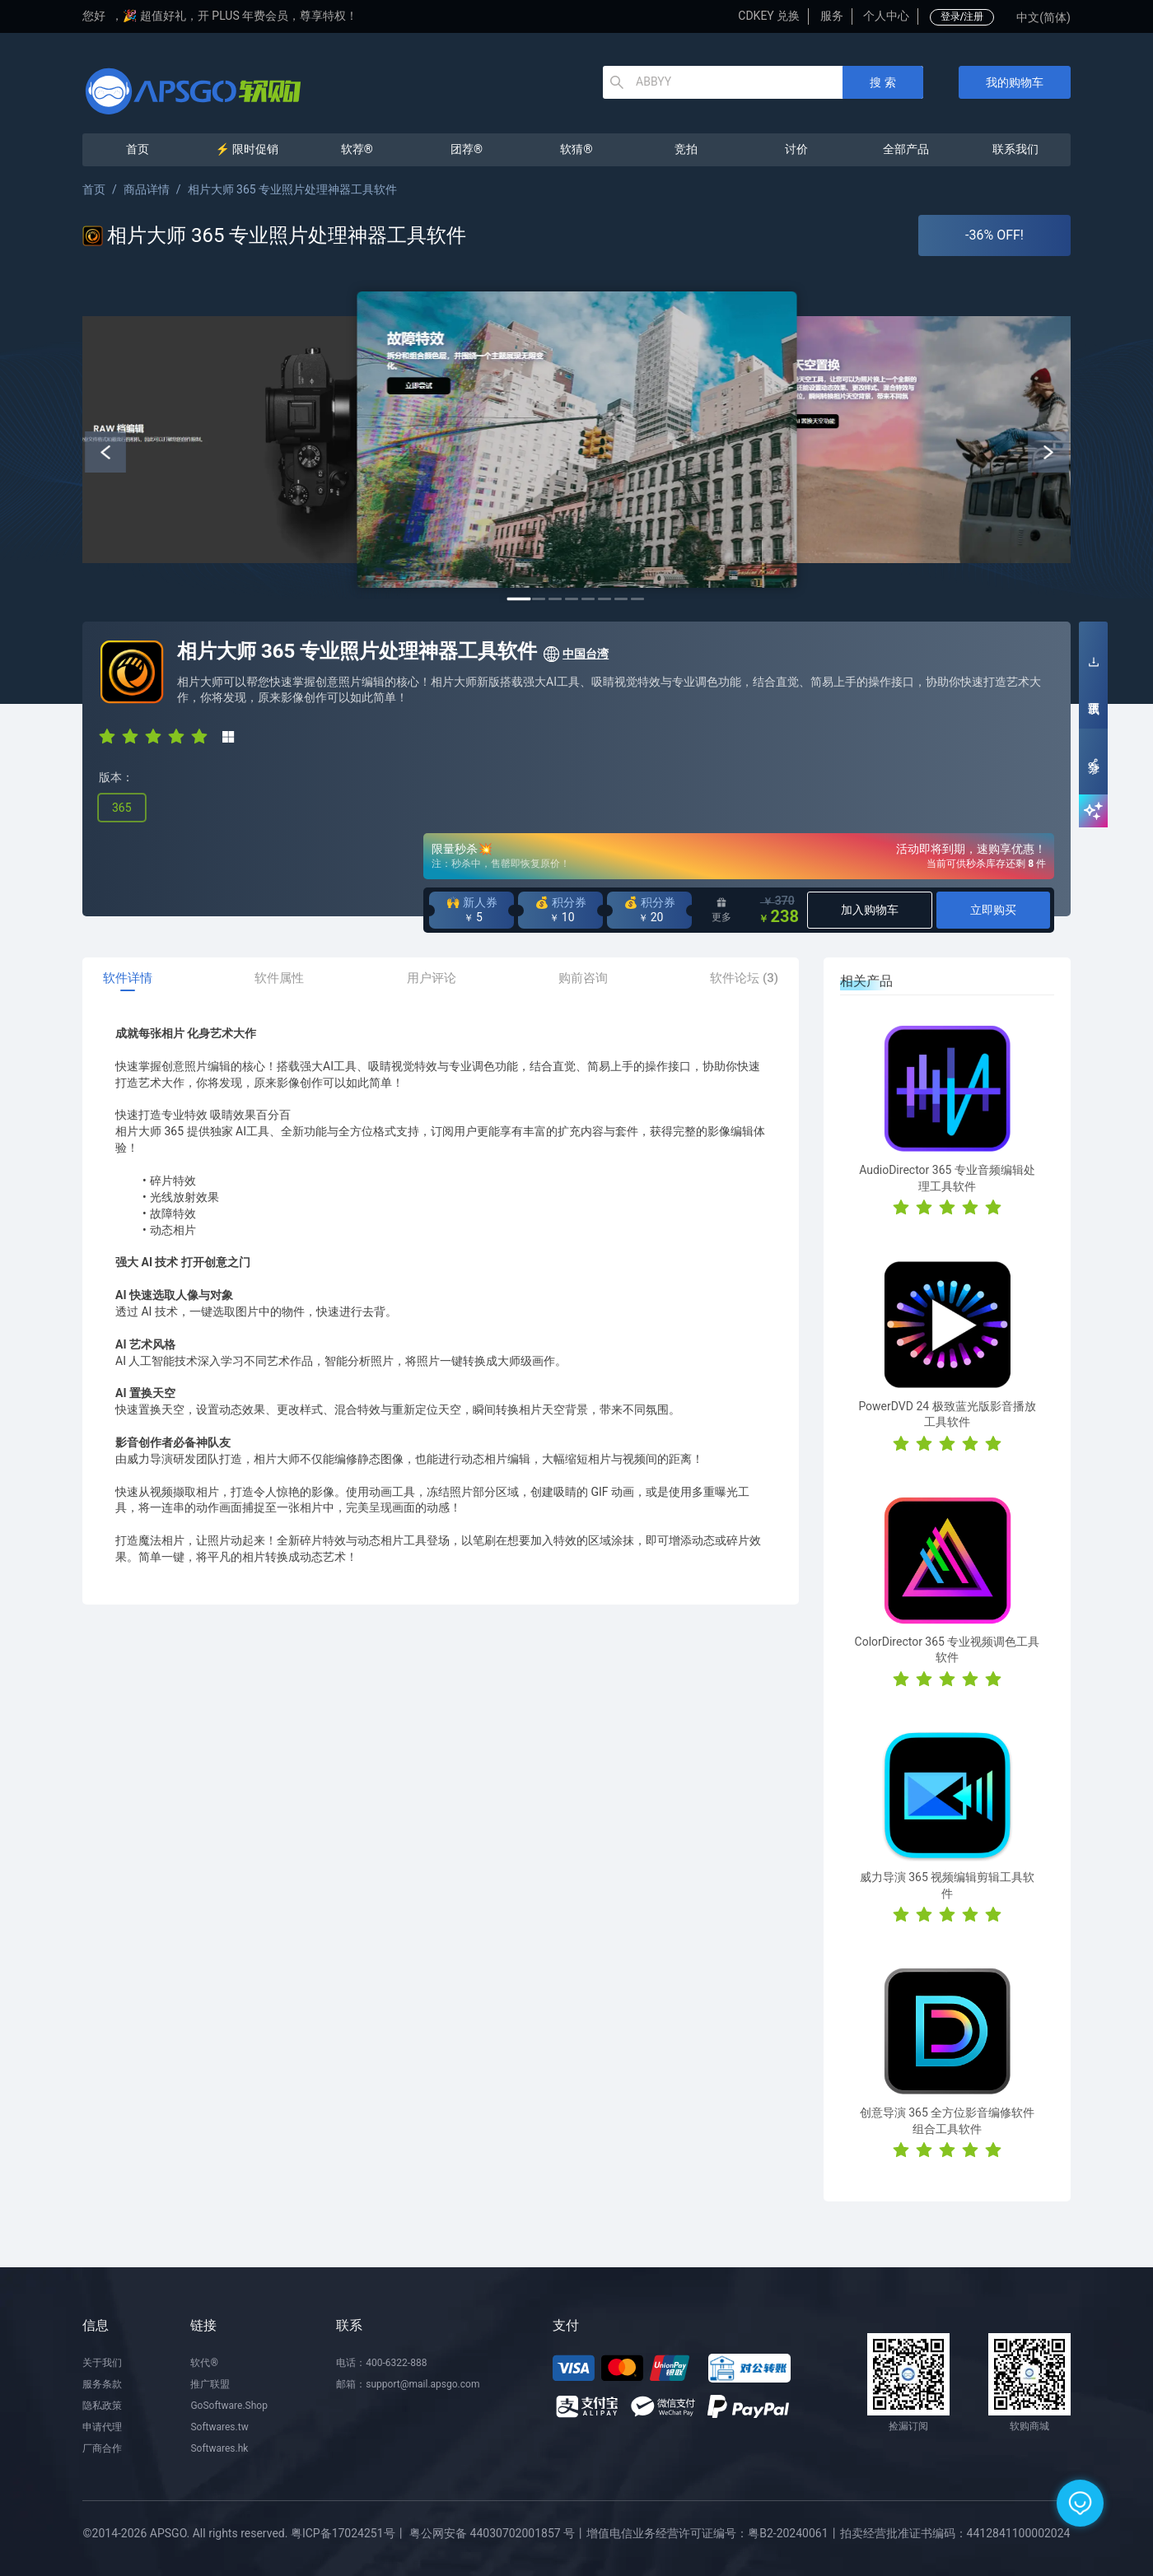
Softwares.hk (219, 2448)
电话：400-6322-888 (381, 2363)
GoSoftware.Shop (228, 2405)
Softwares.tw (219, 2427)
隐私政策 (102, 2405)
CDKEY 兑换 (769, 15)
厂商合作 (102, 2448)
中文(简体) (1043, 17)
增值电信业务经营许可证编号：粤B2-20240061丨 (712, 2533)
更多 (721, 909)
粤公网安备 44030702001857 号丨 (497, 2533)
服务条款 (102, 2384)
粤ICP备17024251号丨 (349, 2533)
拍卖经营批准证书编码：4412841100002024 (955, 2533)
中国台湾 (575, 654)
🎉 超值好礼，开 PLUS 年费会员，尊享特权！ (240, 15)
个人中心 (886, 15)
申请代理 (102, 2427)
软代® (203, 2363)
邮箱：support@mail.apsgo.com (407, 2384)
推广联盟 (210, 2384)
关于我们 (102, 2363)
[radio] (107, 735)
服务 (831, 15)
